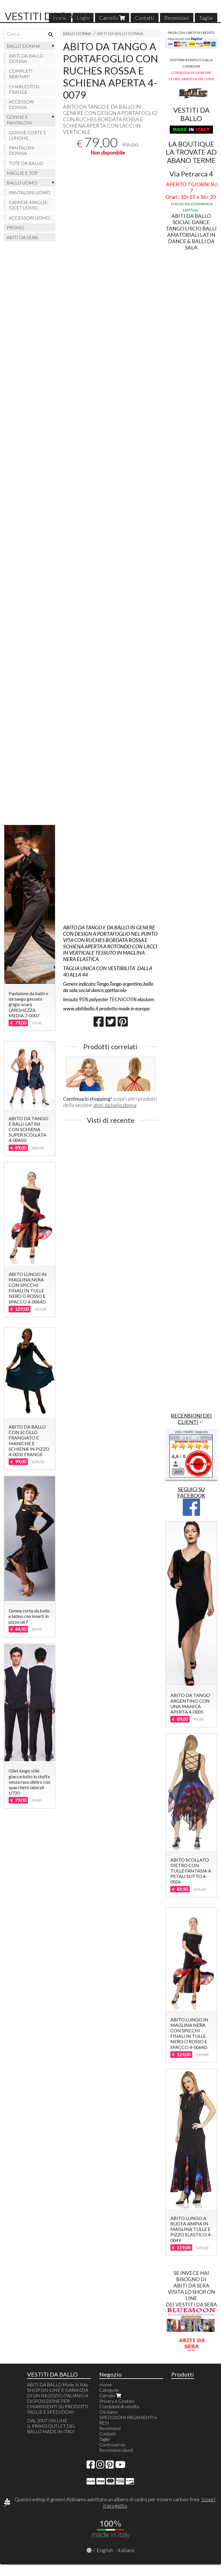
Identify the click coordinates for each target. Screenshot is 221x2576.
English (105, 2550)
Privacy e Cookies (116, 2401)
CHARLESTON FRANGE (24, 89)
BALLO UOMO (22, 182)
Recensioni (176, 18)
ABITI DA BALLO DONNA (120, 33)
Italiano (125, 2550)
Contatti (144, 18)
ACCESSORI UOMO (29, 217)
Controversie (112, 2444)
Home (105, 2384)
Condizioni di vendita (119, 2406)
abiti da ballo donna (114, 1105)
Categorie (109, 2390)
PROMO (15, 227)
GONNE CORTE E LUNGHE (27, 135)
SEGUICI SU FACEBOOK (191, 1492)
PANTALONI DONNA (22, 150)
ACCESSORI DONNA (21, 104)
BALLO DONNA (77, 33)
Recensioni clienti (116, 2450)
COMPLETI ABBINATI (21, 73)
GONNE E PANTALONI (19, 119)
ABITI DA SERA (22, 237)
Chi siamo (108, 2411)
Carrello (112, 18)
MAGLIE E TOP (22, 173)
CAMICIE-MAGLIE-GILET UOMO (29, 204)
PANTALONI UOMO (29, 192)
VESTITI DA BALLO (48, 16)
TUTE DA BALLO (26, 163)
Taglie (206, 18)
